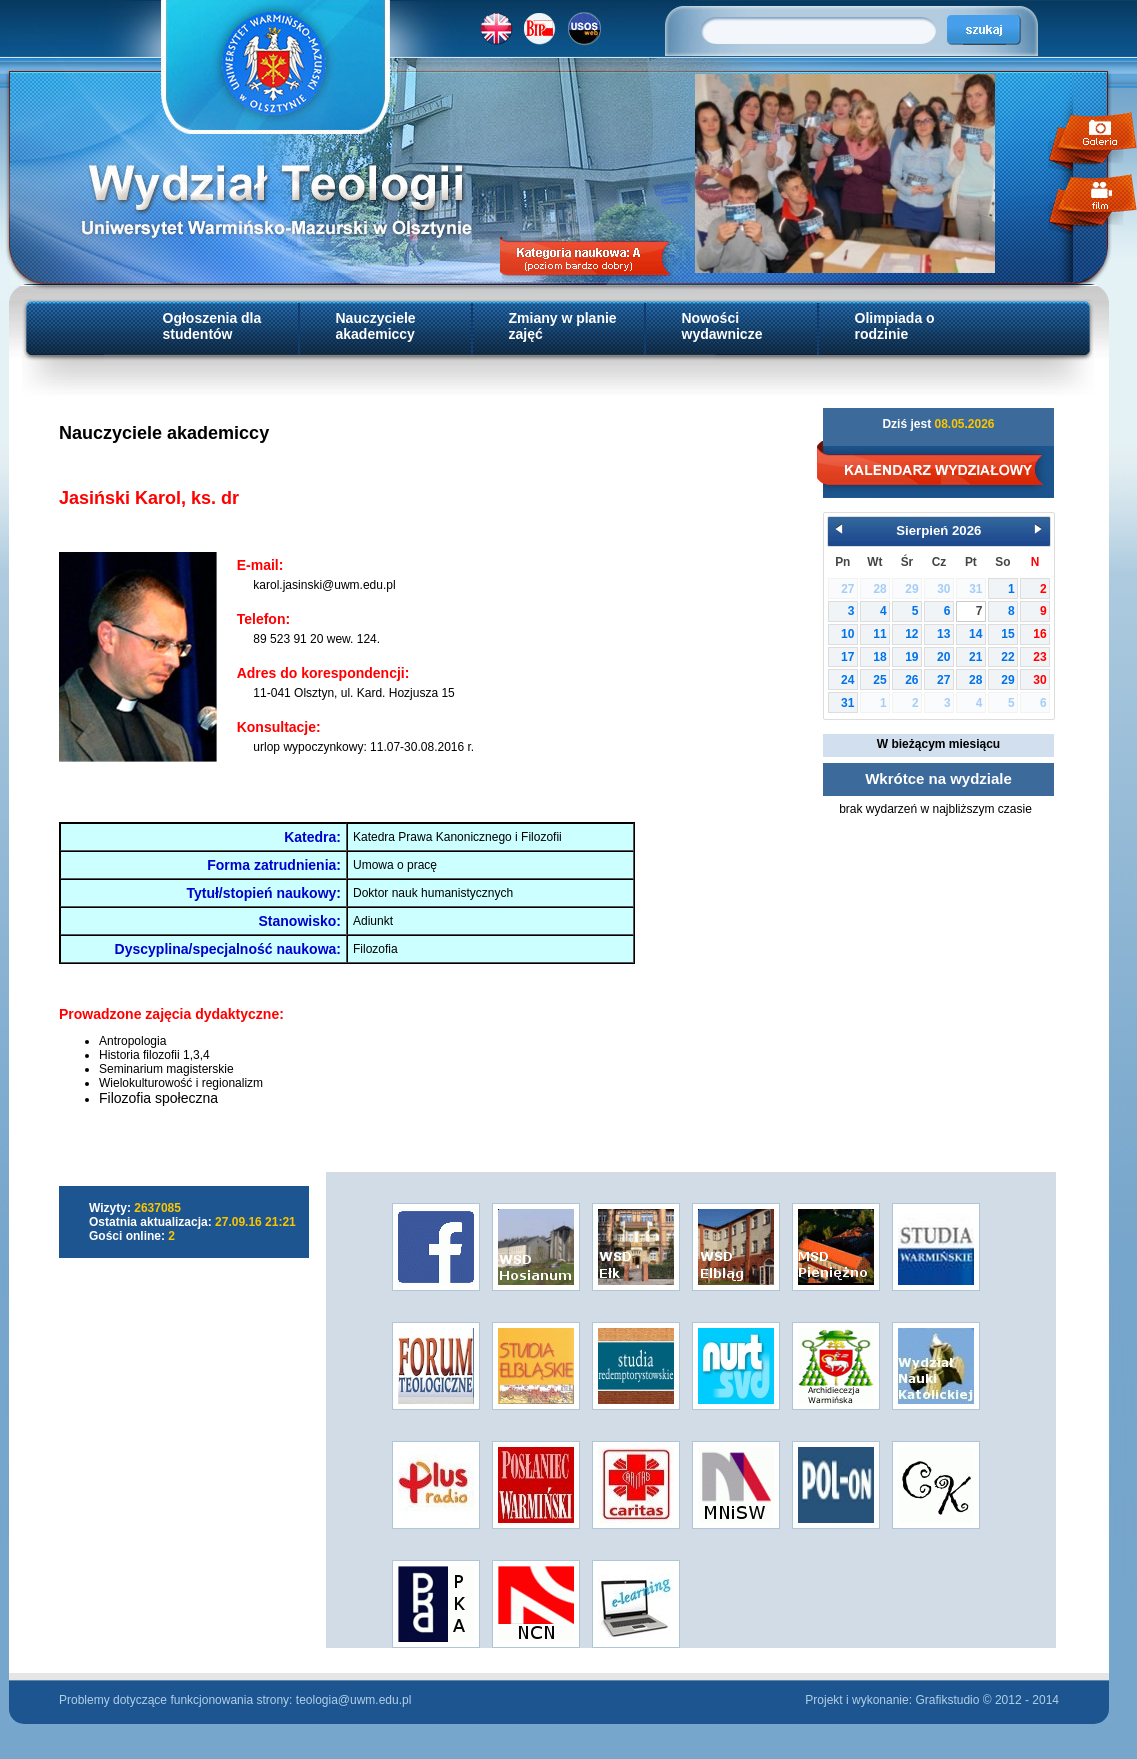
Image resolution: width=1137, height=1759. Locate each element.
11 (879, 634)
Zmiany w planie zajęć (563, 326)
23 (1039, 657)
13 (943, 634)
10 (847, 634)
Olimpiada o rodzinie (895, 326)
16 (1039, 634)
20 (943, 657)
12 (911, 634)
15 (1007, 634)
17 (847, 657)
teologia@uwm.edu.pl (354, 1700)
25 (879, 680)
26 (911, 680)
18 (879, 657)
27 (943, 680)
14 (975, 634)
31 (847, 703)
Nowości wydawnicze (722, 326)
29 (1007, 680)
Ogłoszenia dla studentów (212, 326)
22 (1007, 657)
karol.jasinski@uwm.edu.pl (324, 585)
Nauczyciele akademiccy (376, 326)
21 (975, 657)
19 (911, 657)
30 (1039, 680)
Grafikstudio (947, 1700)
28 (975, 680)
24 (847, 680)
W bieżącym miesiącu (938, 744)
